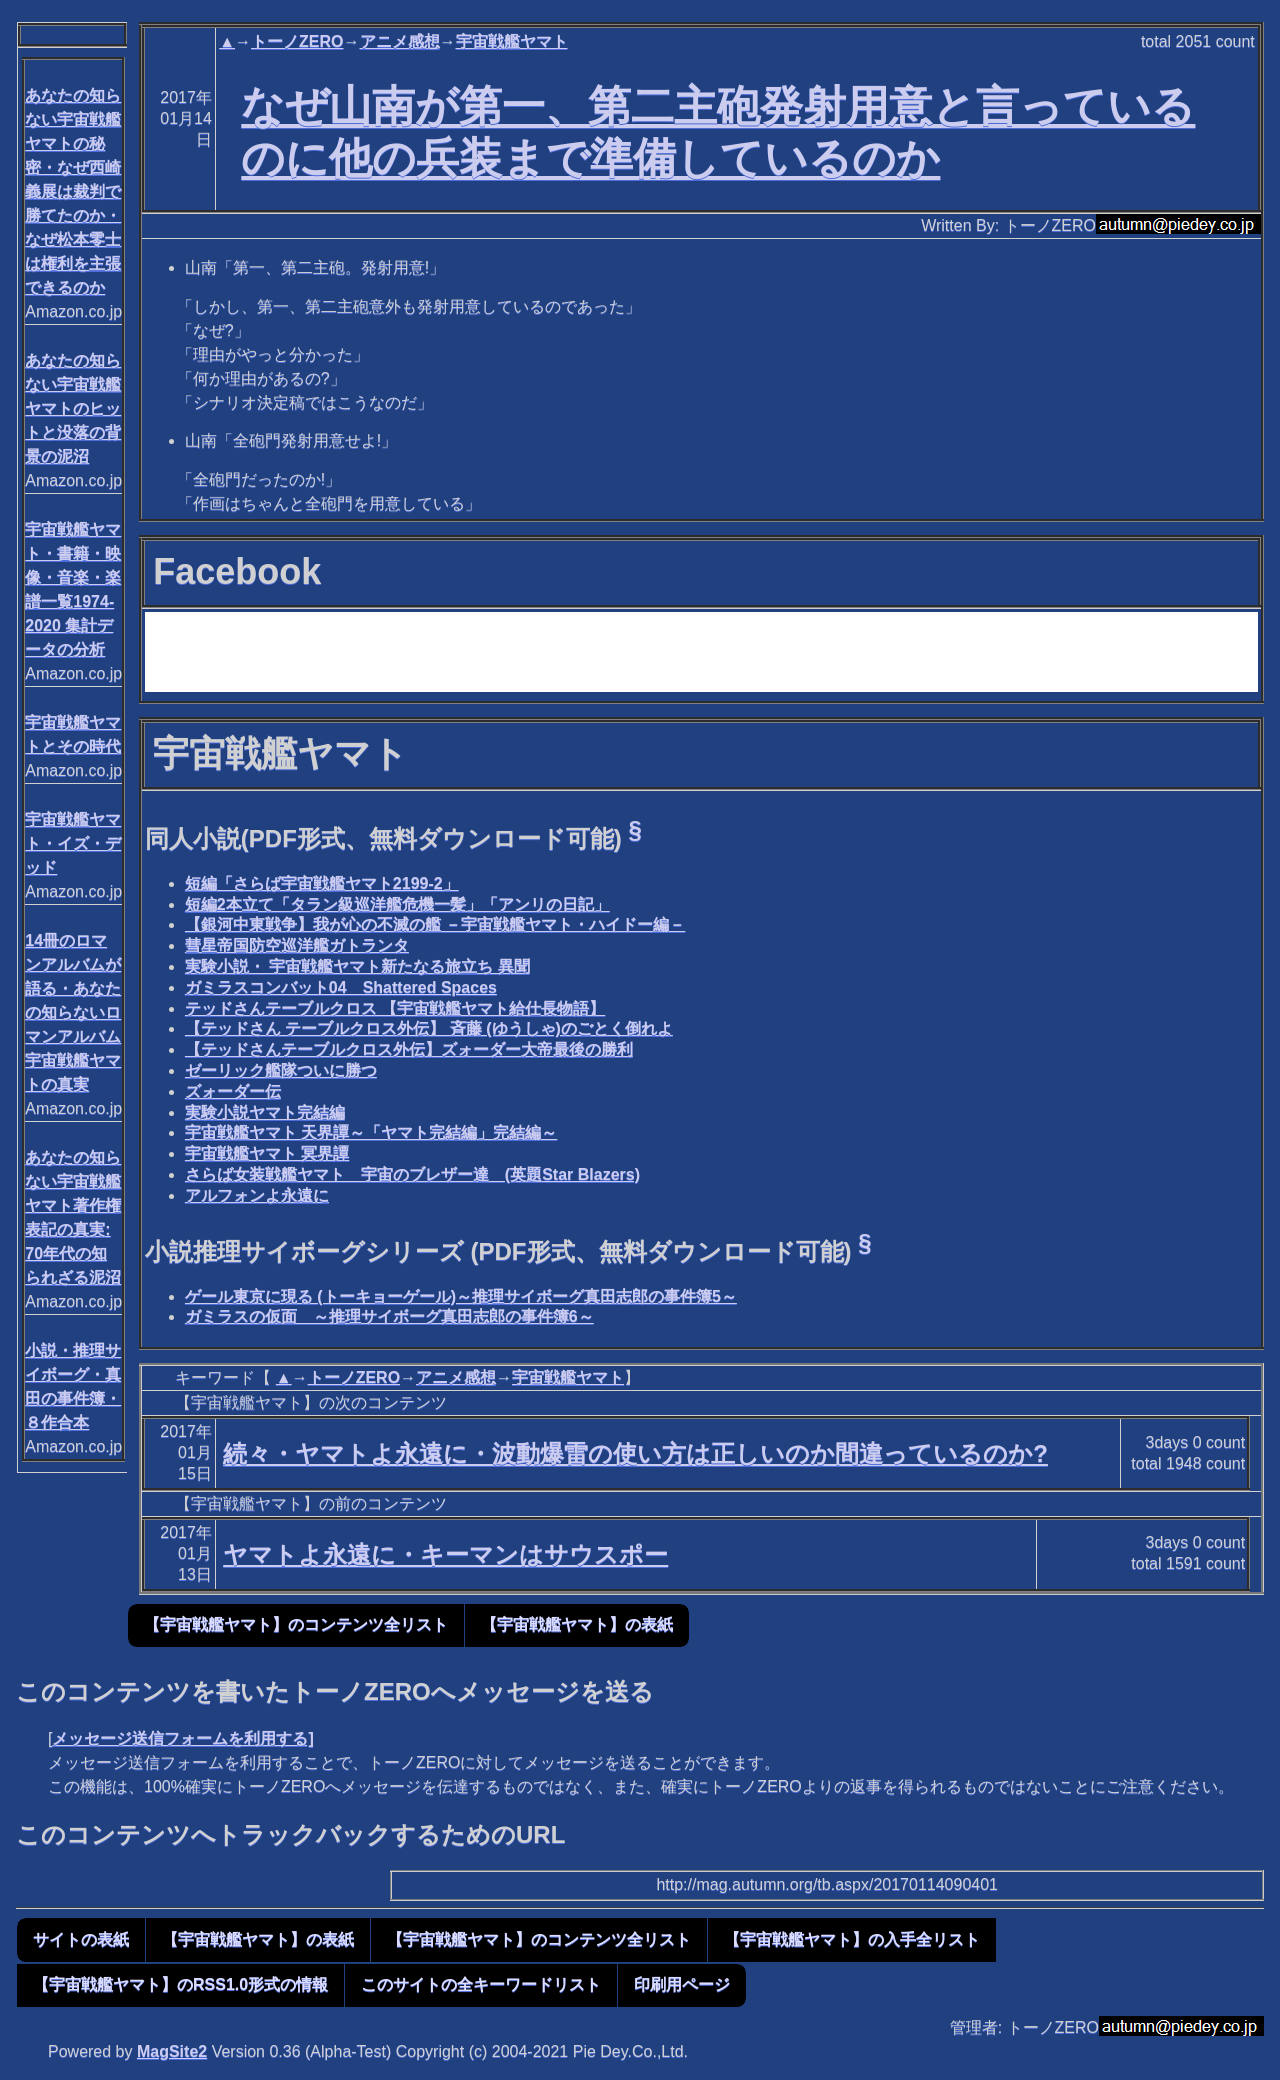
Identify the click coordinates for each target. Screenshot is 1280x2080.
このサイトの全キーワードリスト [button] (481, 1984)
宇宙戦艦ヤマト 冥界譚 (267, 1153)
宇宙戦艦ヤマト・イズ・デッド (73, 843)
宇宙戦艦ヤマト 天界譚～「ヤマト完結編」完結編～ (371, 1132)
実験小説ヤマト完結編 (265, 1112)
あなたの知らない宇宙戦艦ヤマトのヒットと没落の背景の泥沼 (73, 408)
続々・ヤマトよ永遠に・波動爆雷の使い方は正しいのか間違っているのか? (635, 1453)
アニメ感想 (400, 41)
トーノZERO (297, 41)
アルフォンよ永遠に (257, 1195)
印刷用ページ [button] (682, 1984)
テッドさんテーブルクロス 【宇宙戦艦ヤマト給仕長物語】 (395, 1008)
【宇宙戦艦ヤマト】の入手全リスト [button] (852, 1939)
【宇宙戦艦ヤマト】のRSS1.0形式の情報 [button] (180, 1984)
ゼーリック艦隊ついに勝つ (281, 1070)
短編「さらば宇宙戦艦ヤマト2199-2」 (322, 883)
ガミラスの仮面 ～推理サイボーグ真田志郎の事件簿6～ (389, 1316)
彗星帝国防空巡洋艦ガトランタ (297, 945)
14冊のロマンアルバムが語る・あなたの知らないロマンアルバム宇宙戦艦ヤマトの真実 (73, 1012)
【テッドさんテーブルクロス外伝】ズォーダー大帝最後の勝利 (409, 1049)
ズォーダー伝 (233, 1091)
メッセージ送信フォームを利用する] (182, 1738)
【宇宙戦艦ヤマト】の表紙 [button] (577, 1624)
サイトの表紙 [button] (81, 1939)
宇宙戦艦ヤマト (512, 41)
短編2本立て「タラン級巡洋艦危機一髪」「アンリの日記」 (397, 904)
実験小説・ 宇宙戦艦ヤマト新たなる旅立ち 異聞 (357, 966)
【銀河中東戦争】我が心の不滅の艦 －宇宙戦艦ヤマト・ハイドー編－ (435, 924)
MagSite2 (172, 2051)
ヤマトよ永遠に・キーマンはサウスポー (445, 1554)
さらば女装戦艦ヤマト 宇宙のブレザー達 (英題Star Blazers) (412, 1174)
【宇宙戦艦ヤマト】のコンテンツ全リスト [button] (296, 1624)
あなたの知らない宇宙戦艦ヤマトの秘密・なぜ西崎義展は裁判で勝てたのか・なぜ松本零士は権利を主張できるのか (73, 191)
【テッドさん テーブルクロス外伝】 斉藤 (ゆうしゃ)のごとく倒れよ (429, 1028)
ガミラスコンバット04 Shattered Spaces (341, 987)
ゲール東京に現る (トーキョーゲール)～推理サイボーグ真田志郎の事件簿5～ (461, 1296)
